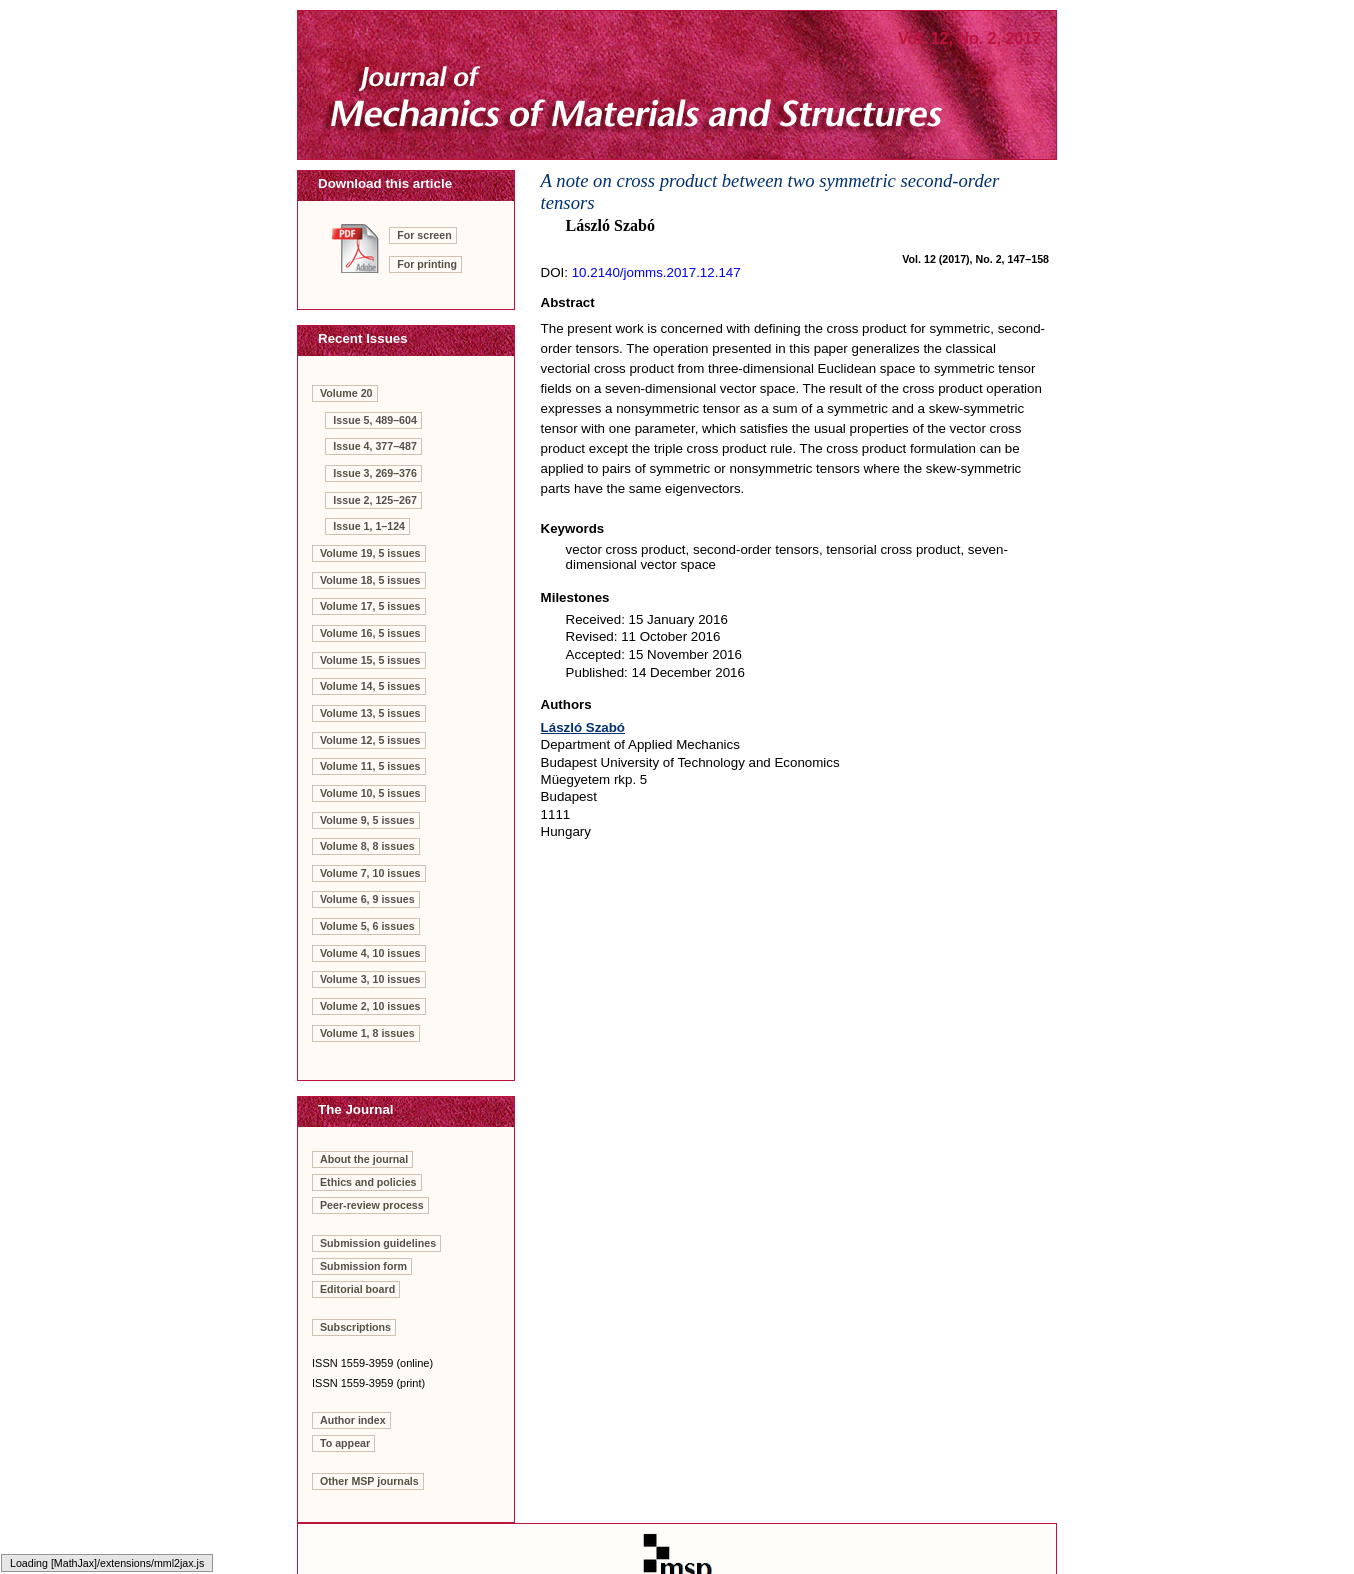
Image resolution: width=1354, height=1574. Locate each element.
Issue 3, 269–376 (375, 473)
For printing (427, 264)
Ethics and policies (368, 1182)
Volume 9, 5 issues (367, 820)
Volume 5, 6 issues (367, 926)
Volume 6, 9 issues (367, 899)
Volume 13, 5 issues (370, 713)
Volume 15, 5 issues (370, 660)
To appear (345, 1443)
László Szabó (583, 727)
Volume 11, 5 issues (370, 766)
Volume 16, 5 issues (370, 633)
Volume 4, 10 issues (370, 953)
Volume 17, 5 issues (370, 606)
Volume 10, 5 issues (370, 793)
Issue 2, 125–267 (375, 500)
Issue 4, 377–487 (375, 446)
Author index (353, 1420)
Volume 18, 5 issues (370, 580)
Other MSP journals (369, 1481)
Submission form (363, 1266)
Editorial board (357, 1289)
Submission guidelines (378, 1243)
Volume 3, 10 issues (370, 979)
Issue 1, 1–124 (369, 526)
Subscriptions (355, 1327)
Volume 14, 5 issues (370, 686)
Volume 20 (346, 393)
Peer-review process (372, 1205)
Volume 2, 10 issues (370, 1006)
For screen (424, 235)
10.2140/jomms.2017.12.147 (656, 272)
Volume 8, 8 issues (367, 846)
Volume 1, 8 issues (367, 1033)
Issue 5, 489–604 (375, 420)
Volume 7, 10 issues (370, 873)
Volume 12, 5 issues (370, 740)
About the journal (364, 1159)
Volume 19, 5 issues (370, 553)
